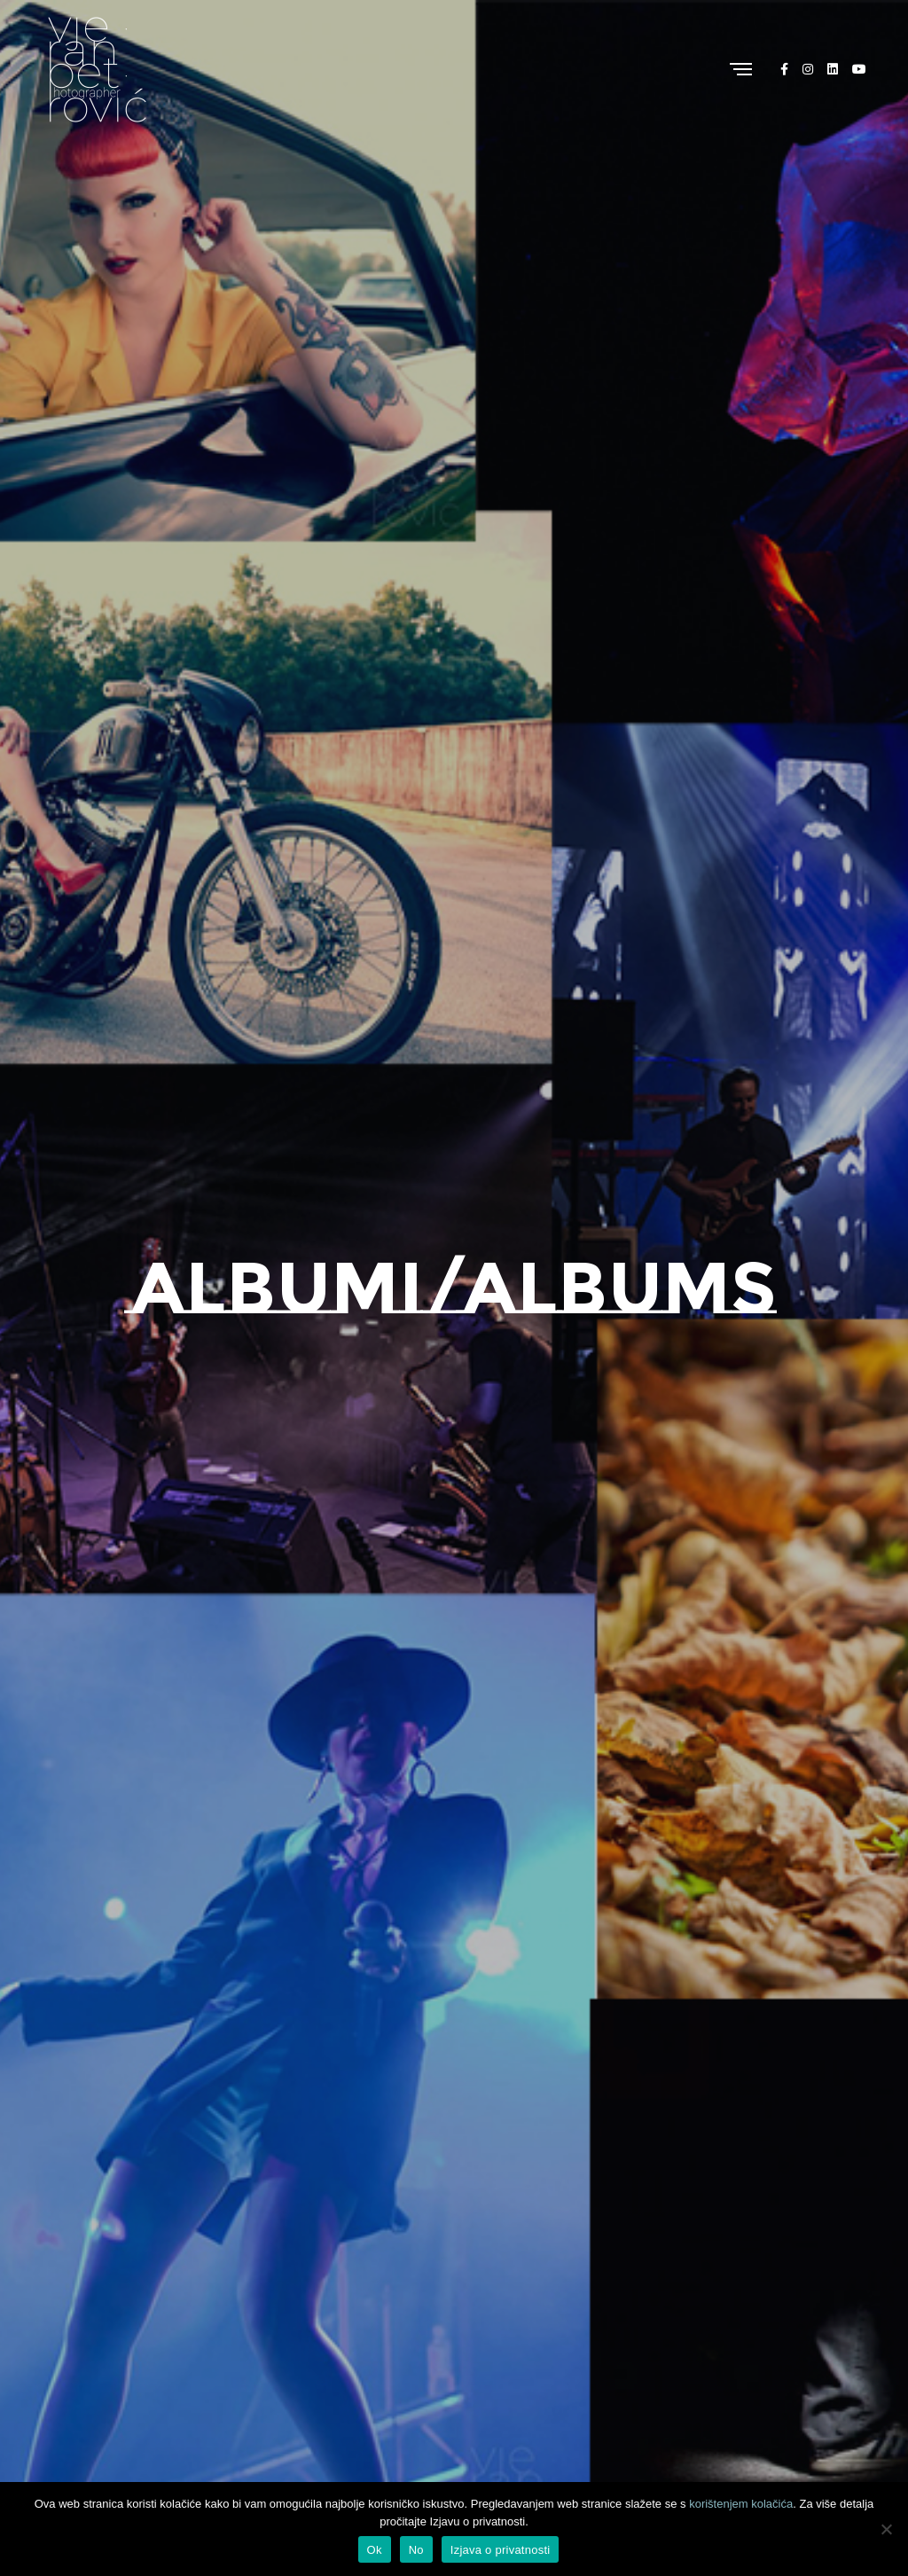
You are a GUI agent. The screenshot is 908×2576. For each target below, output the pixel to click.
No (416, 2549)
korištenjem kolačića (741, 2503)
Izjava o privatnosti (500, 2549)
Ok (374, 2549)
